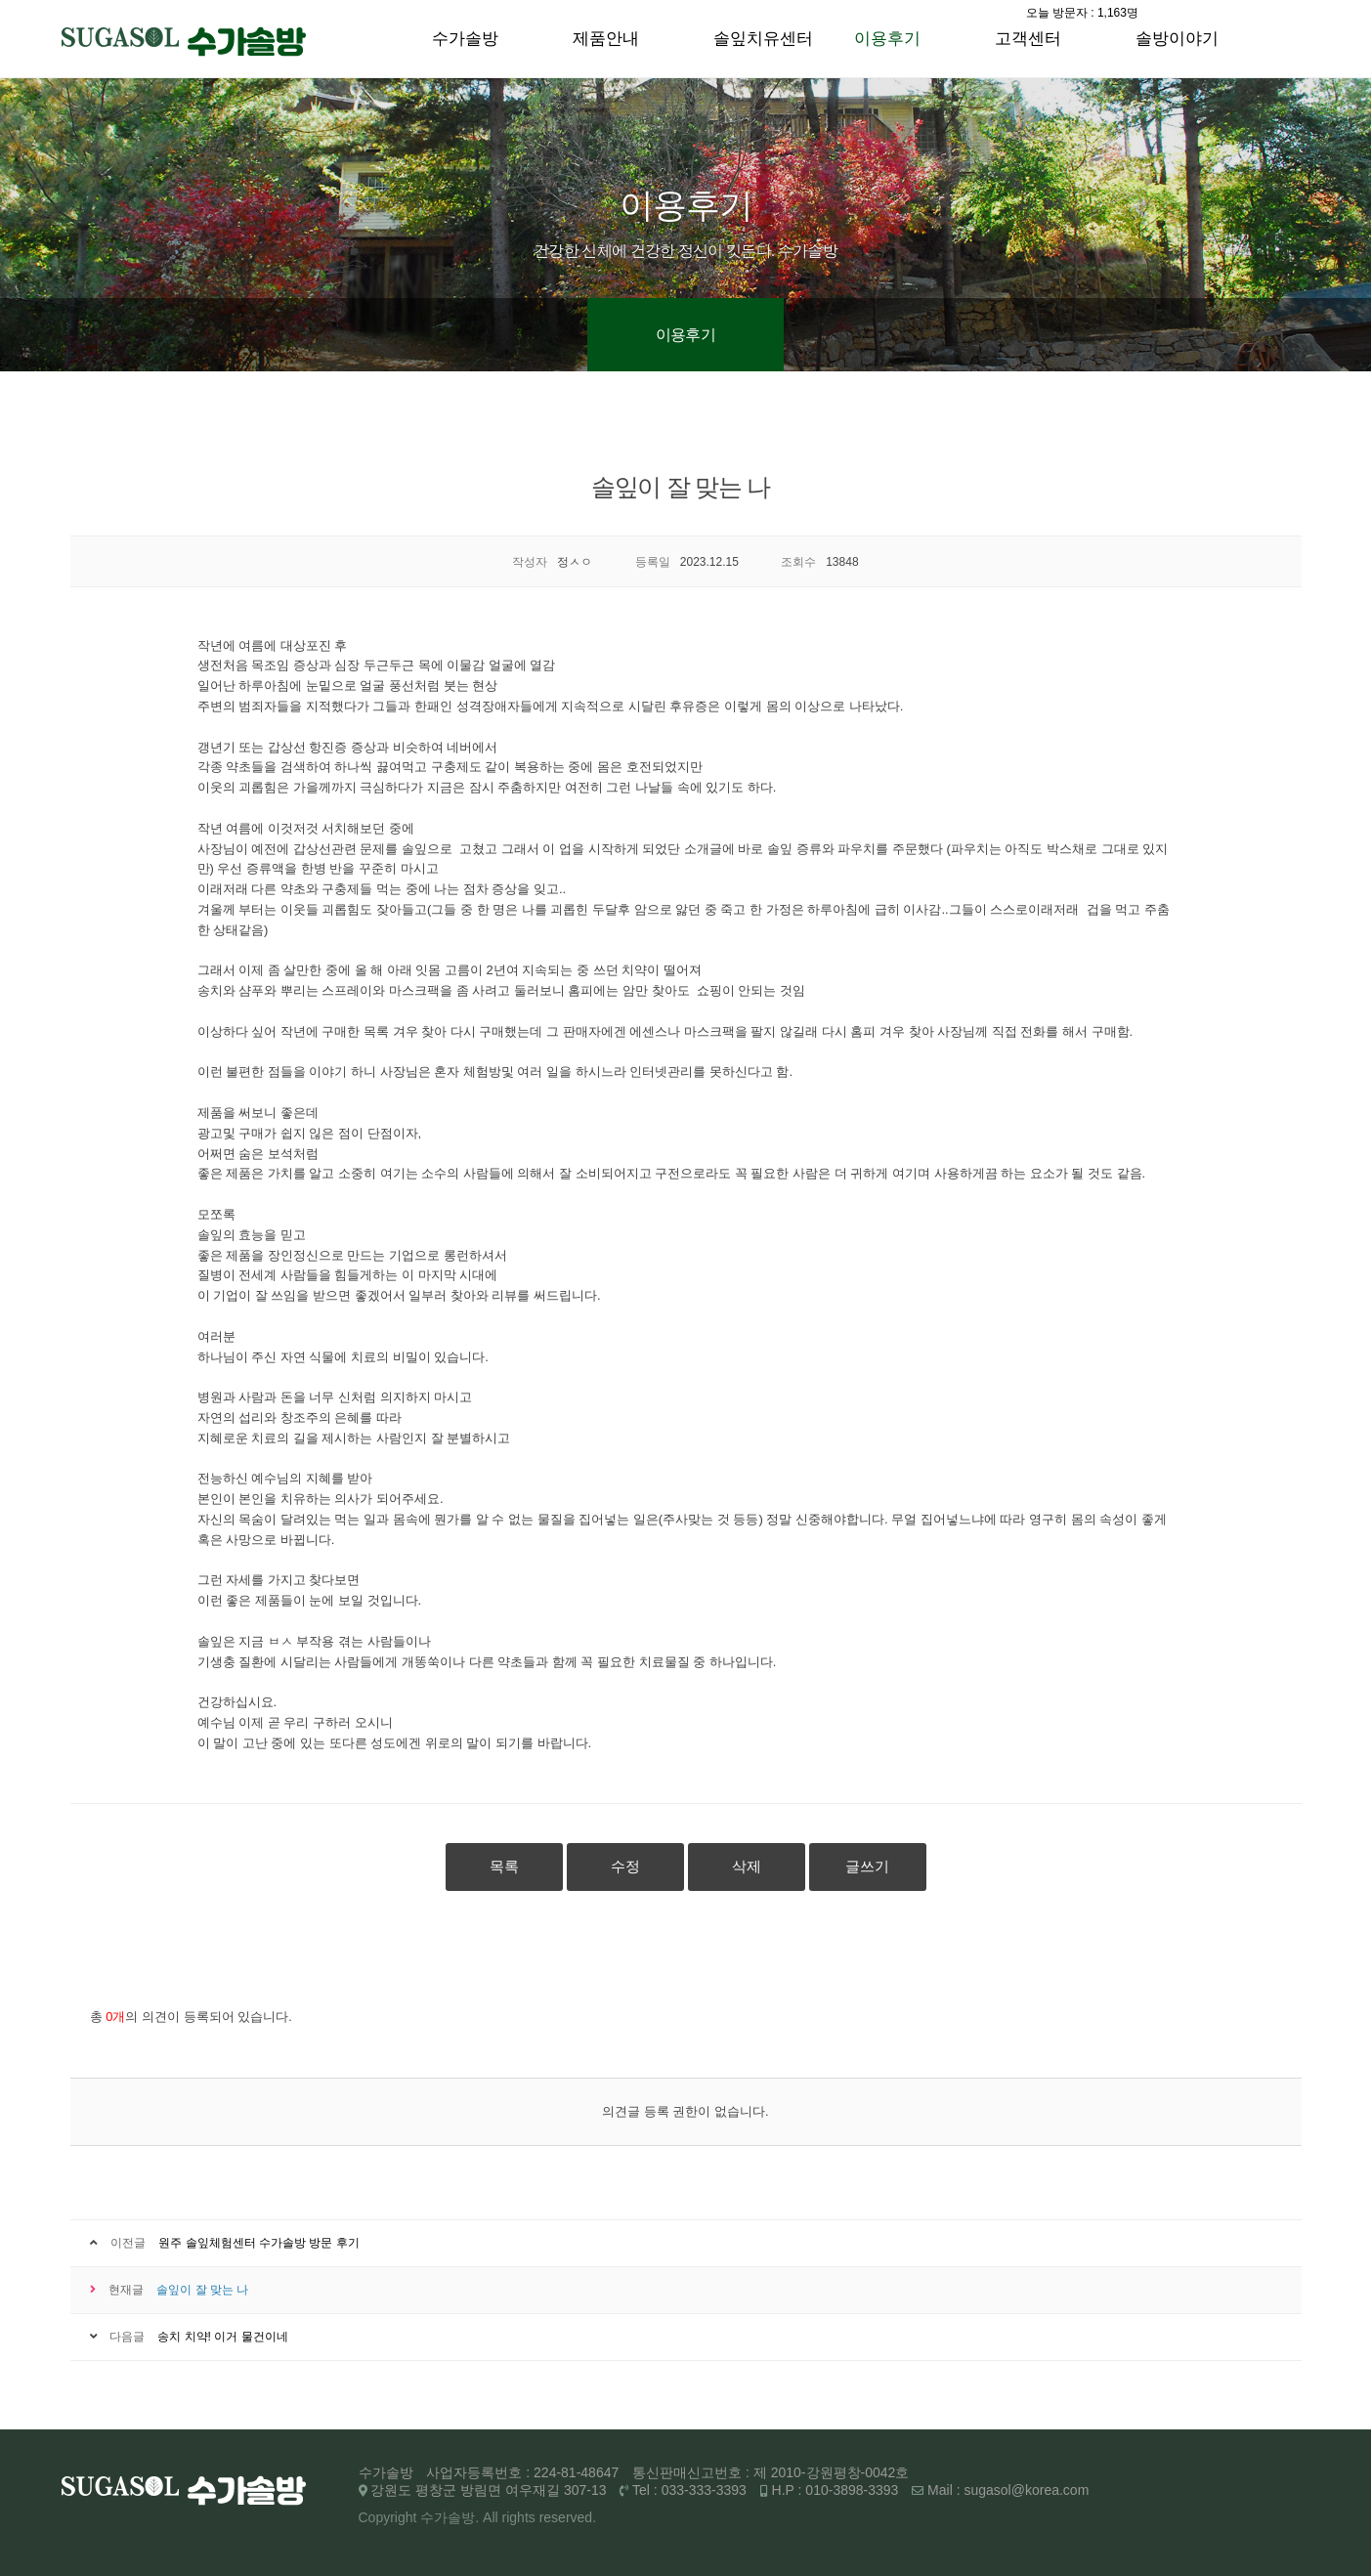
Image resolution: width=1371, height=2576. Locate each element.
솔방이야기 (1177, 38)
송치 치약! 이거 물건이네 (222, 2336)
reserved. (567, 2517)
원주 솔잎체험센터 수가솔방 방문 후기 (258, 2243)
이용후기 (887, 38)
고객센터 (1028, 38)
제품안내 (606, 38)
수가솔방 (465, 38)
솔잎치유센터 (763, 38)
